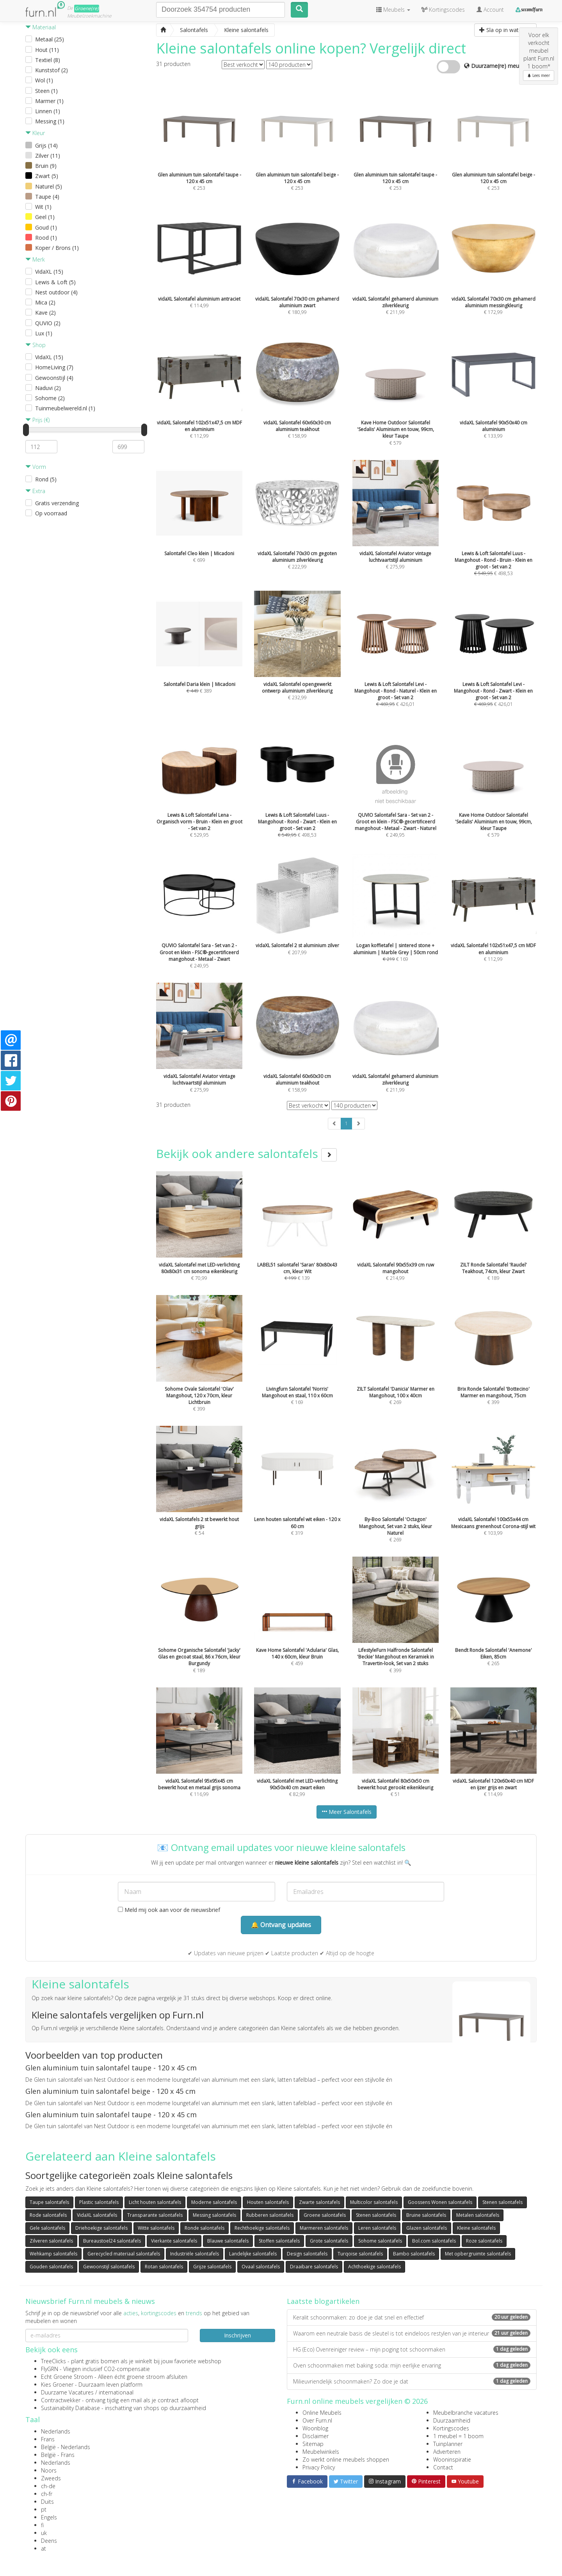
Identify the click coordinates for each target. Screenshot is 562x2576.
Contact (443, 2467)
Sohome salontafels (380, 2241)
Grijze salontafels (212, 2266)
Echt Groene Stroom (67, 2376)
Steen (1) (46, 90)
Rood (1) (46, 237)
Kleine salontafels (476, 2228)
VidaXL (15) (49, 271)
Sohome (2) (50, 398)
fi (42, 2525)
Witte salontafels (156, 2228)
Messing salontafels (214, 2215)
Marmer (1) (49, 101)
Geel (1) (45, 217)
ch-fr (46, 2494)
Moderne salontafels (214, 2202)
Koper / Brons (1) (57, 247)
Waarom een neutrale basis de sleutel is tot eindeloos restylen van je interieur (411, 2333)
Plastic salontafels (99, 2202)
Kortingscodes (451, 2428)
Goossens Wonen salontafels (440, 2202)
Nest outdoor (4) (56, 292)
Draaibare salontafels (314, 2266)
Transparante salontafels (155, 2215)
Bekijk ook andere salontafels (246, 1153)
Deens (49, 2540)
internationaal (116, 2392)
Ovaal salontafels (261, 2266)
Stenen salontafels (502, 2202)
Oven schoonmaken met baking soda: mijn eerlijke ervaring (411, 2365)
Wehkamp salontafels (53, 2253)
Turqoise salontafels (360, 2253)
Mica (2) (45, 302)
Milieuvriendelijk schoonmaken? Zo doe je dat (411, 2381)
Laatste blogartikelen (323, 2301)
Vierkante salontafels (174, 2241)
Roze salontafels (484, 2241)
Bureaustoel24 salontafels (112, 2241)
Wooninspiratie (452, 2459)
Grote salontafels (329, 2241)
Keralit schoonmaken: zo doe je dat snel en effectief (411, 2317)
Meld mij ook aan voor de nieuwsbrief (169, 1909)
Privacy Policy (318, 2467)
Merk (35, 259)
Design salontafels (307, 2253)
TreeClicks (53, 2361)
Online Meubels (321, 2412)
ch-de (48, 2486)
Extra (35, 491)
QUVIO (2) (47, 323)
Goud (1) (46, 227)
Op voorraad (51, 513)
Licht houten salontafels (155, 2202)
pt (43, 2509)
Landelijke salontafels (253, 2253)
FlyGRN (49, 2369)
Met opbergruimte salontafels (478, 2253)
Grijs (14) (46, 145)
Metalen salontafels (477, 2215)
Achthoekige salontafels (374, 2266)
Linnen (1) (47, 111)
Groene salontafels (325, 2215)
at (43, 2548)
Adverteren (447, 2451)
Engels (49, 2517)
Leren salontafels (377, 2228)
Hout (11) (47, 49)
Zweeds (51, 2478)
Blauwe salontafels (228, 2241)
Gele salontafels (47, 2228)
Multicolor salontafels (374, 2202)
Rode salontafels (48, 2215)
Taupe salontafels (49, 2202)
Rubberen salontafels (269, 2215)
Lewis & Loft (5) (55, 282)
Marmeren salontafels (324, 2228)
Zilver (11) (47, 155)
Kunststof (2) (51, 70)
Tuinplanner (447, 2444)
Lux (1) (43, 333)
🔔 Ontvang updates (281, 1924)
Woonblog (315, 2428)
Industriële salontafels (194, 2253)
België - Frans (58, 2454)
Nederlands (55, 2431)
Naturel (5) (48, 186)
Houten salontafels (268, 2202)
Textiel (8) (47, 60)
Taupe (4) (47, 196)
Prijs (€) (37, 420)
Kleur (35, 133)
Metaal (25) (49, 39)
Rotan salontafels (164, 2266)
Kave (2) (45, 312)
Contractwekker (60, 2400)
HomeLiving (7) (54, 367)
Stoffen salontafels (279, 2241)
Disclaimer (315, 2436)
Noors (49, 2470)
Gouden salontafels (51, 2266)
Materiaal (40, 27)
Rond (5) (46, 479)
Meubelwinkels (320, 2451)
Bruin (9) (46, 165)
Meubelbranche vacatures (465, 2412)
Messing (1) (49, 121)
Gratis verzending (57, 503)
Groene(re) (87, 8)
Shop (35, 345)
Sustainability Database (70, 2408)
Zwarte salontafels (319, 2202)
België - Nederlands (65, 2447)
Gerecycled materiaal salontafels (123, 2253)
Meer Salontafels (347, 1811)
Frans (48, 2439)
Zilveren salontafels (51, 2241)
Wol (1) (44, 80)
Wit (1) (43, 206)
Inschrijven (237, 2335)
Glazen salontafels (426, 2228)
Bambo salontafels (414, 2253)
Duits (47, 2501)
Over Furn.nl (317, 2420)
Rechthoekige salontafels (262, 2228)
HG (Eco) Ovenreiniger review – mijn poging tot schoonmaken (411, 2349)
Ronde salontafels (204, 2228)
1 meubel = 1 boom (458, 2436)
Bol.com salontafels (434, 2241)
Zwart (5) (46, 176)
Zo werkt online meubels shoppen (345, 2459)
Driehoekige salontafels (101, 2228)
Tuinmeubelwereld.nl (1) (65, 408)
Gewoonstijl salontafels (109, 2266)
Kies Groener (57, 2384)
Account (490, 9)
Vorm (35, 466)
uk (44, 2533)
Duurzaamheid (451, 2420)
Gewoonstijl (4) (54, 377)
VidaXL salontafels (97, 2215)
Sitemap (313, 2444)
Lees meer (538, 75)
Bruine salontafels (426, 2215)
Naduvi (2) (48, 388)
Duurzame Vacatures (67, 2392)
